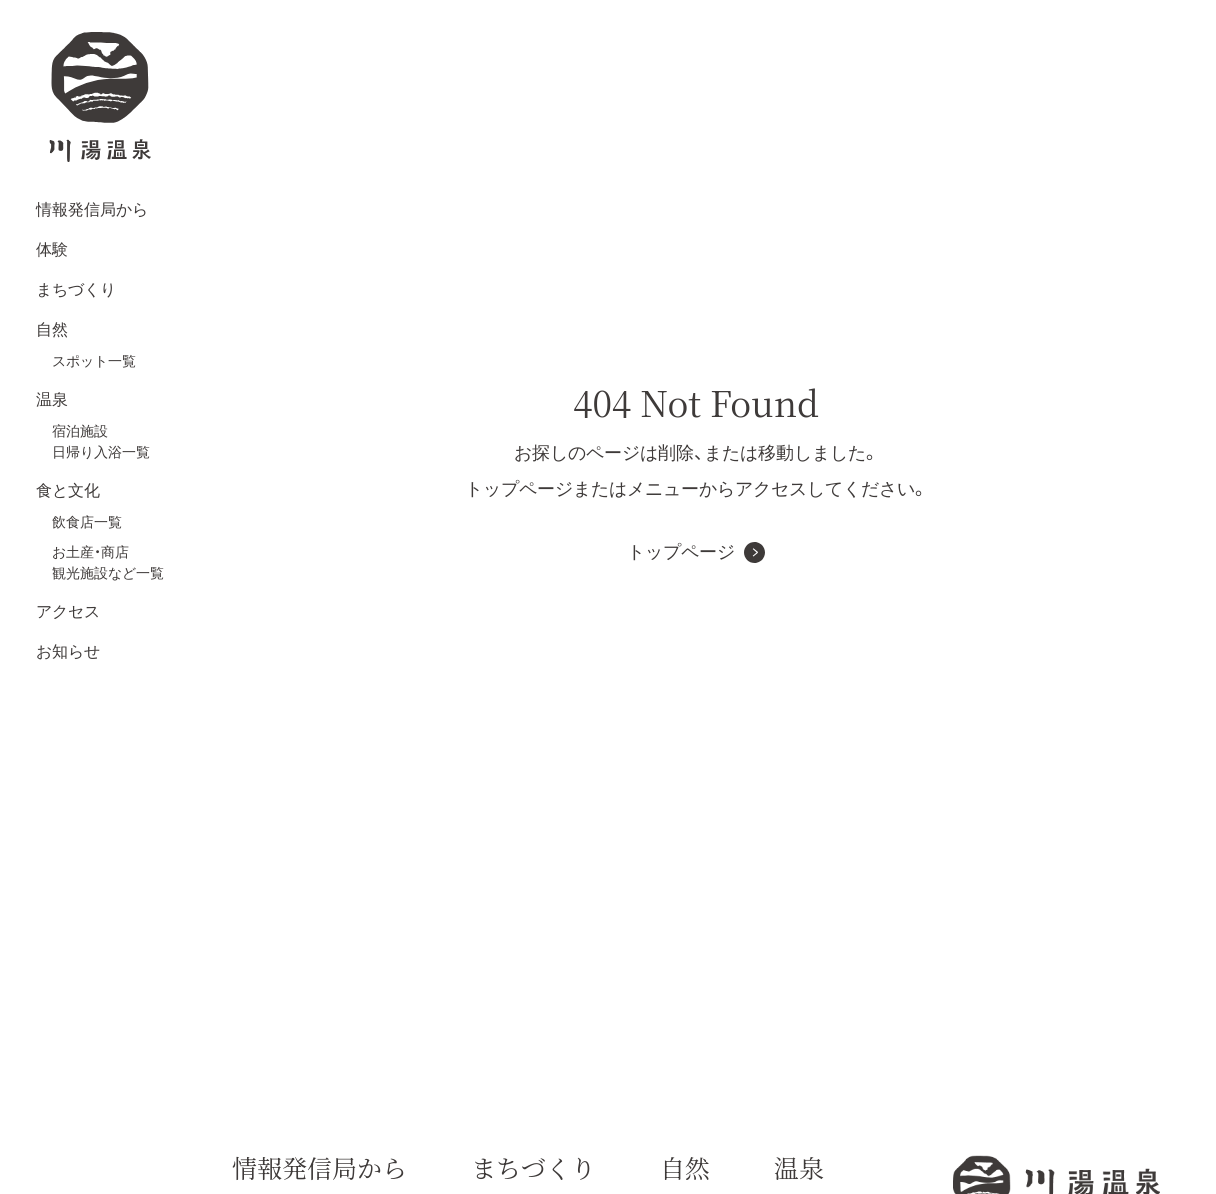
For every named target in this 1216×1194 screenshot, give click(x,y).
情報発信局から (92, 209)
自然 (52, 329)
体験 (52, 249)
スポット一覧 (94, 361)
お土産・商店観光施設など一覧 (108, 562)
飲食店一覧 (87, 522)
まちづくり (76, 289)
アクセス (68, 611)
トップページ (681, 552)
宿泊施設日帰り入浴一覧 (101, 441)
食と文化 (68, 490)
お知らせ (68, 651)
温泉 (52, 399)
